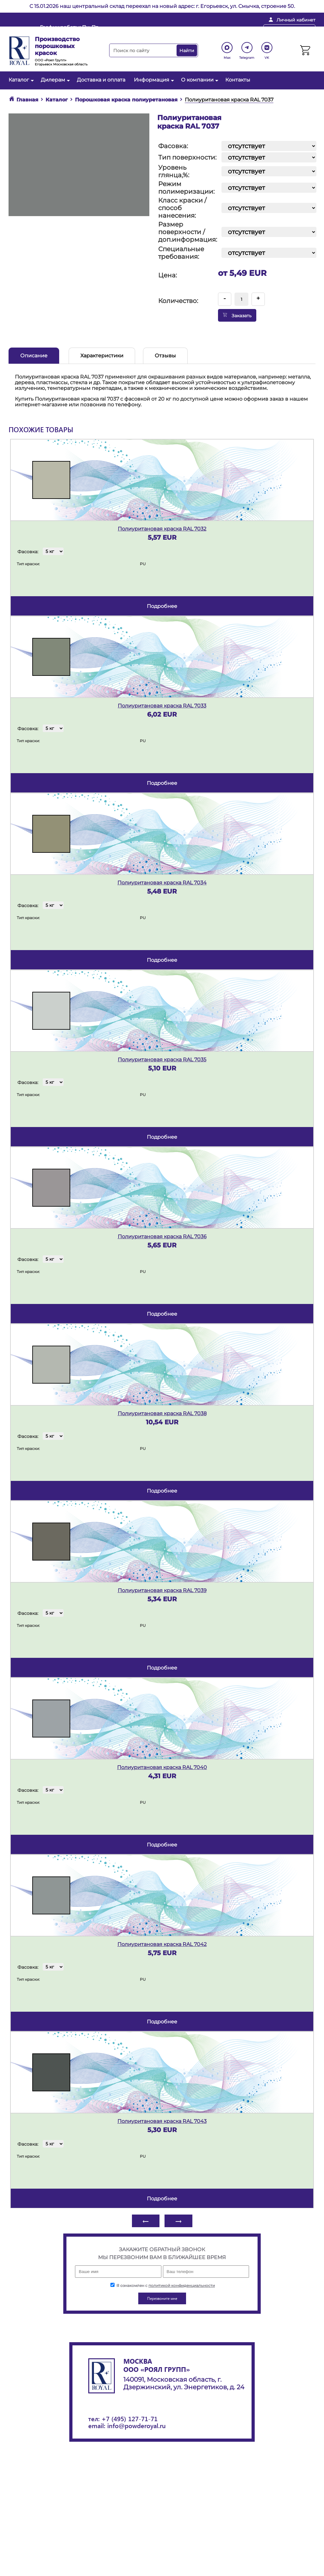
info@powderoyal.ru (161, 30)
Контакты (237, 80)
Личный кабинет (296, 20)
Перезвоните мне (289, 30)
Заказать (237, 315)
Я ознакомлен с (162, 2285)
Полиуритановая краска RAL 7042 (162, 1944)
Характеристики (101, 356)
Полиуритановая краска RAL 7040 (162, 1767)
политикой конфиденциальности (181, 2285)
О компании (199, 80)
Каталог (20, 80)
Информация (153, 80)
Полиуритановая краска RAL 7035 (162, 1060)
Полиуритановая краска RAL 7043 (162, 2121)
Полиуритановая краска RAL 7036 (162, 1236)
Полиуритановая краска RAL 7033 (162, 706)
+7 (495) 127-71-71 (130, 2418)
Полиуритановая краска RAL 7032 (162, 529)
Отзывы (165, 356)
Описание (33, 356)
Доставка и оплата (101, 80)
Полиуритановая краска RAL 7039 (162, 1590)
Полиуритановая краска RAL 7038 (162, 1413)
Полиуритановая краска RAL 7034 (162, 883)
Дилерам (54, 80)
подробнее (162, 606)
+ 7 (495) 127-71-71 (227, 30)
